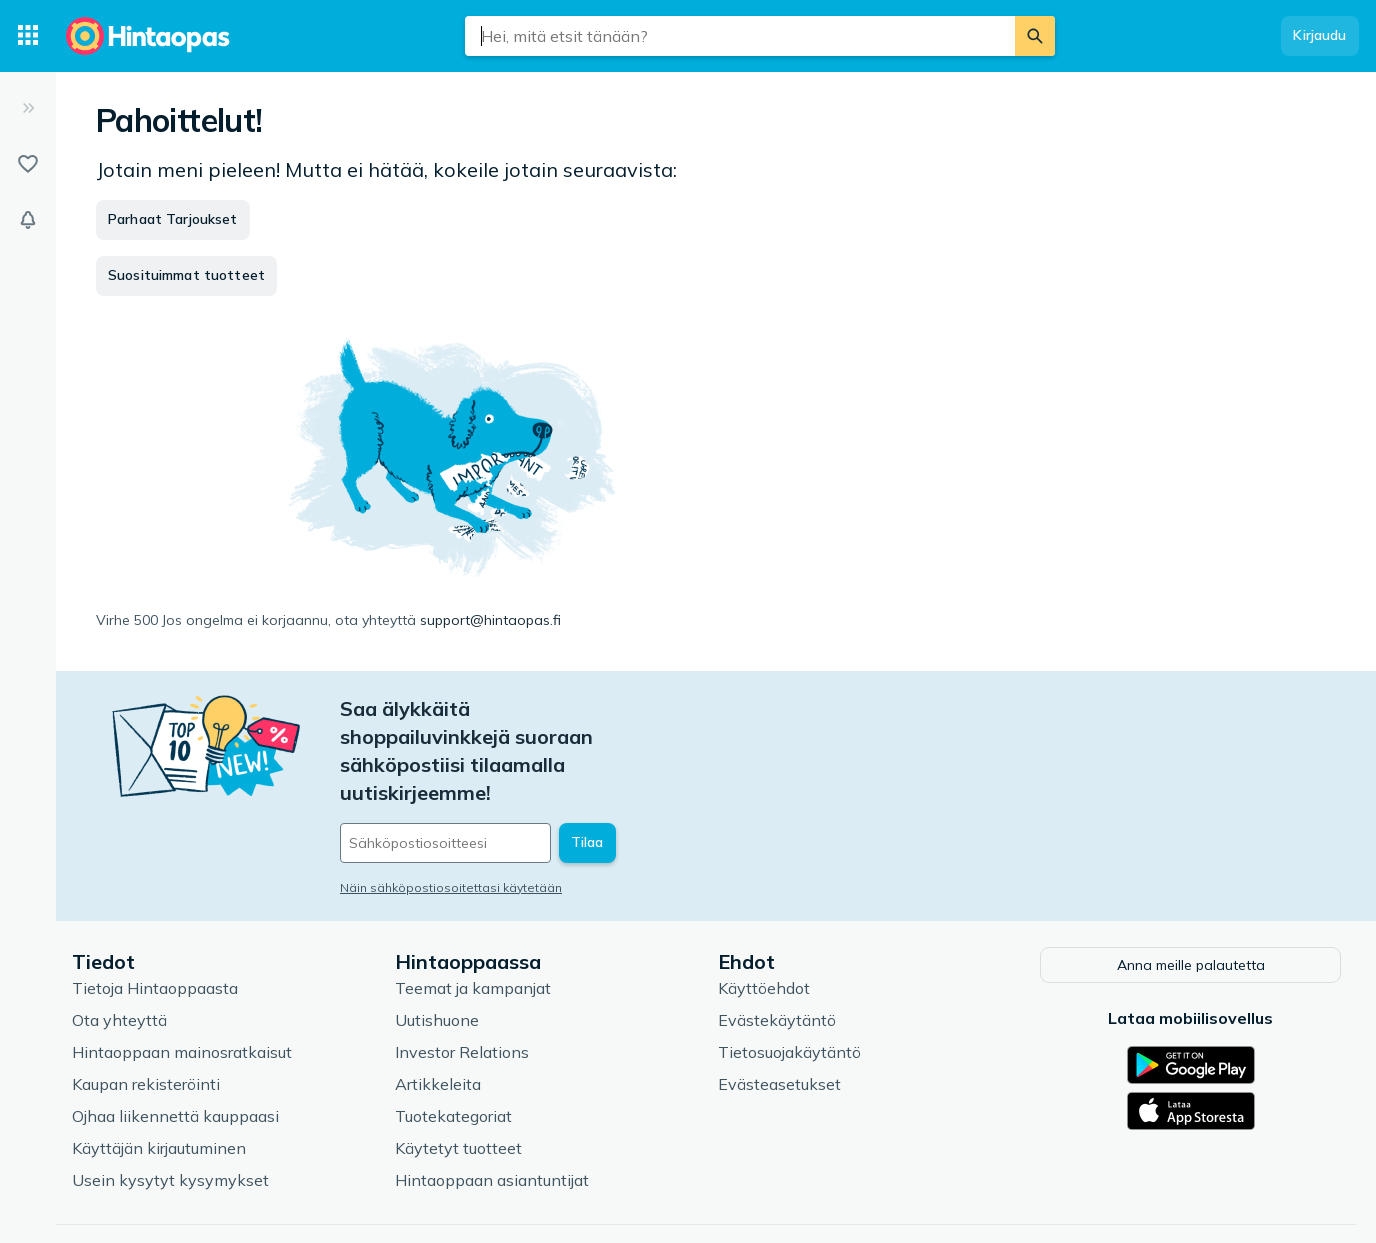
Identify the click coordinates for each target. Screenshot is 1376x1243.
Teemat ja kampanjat (473, 917)
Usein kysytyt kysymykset (170, 1109)
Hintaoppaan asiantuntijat (492, 1109)
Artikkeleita (438, 1013)
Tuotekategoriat (453, 1045)
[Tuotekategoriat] (28, 36)
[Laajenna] (28, 108)
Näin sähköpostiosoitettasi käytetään (451, 803)
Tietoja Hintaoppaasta (155, 917)
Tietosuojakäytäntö (789, 981)
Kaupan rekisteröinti (146, 1013)
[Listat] (28, 164)
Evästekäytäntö (777, 949)
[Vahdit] (28, 220)
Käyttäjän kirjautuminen (159, 1077)
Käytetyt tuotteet (458, 1077)
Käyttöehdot (764, 917)
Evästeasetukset (779, 1013)
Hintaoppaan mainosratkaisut (182, 981)
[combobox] (740, 36)
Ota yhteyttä (119, 949)
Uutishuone (437, 949)
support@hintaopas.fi (490, 620)
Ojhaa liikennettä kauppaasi (175, 1045)
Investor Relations (462, 981)
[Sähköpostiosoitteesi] (476, 759)
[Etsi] (1035, 36)
